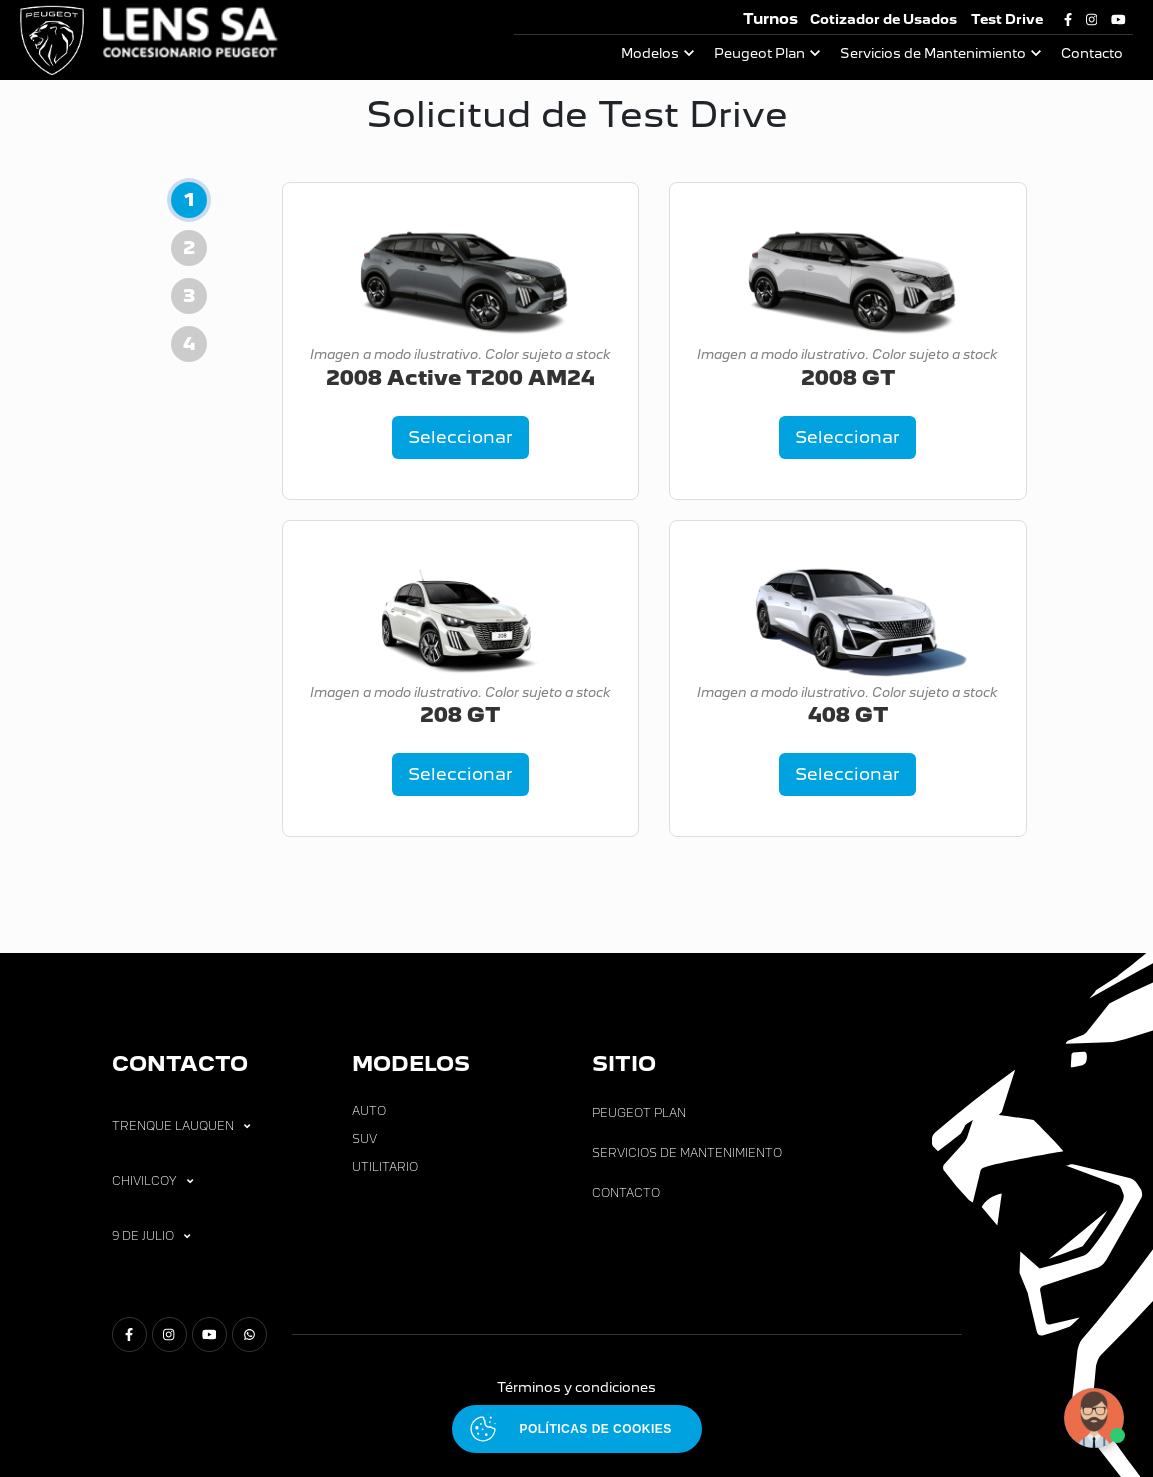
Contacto (1092, 53)
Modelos (650, 53)
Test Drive (1007, 19)
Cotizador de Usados (883, 19)
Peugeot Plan (759, 53)
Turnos (770, 18)
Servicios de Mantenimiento (933, 53)
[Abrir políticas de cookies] (577, 1429)
